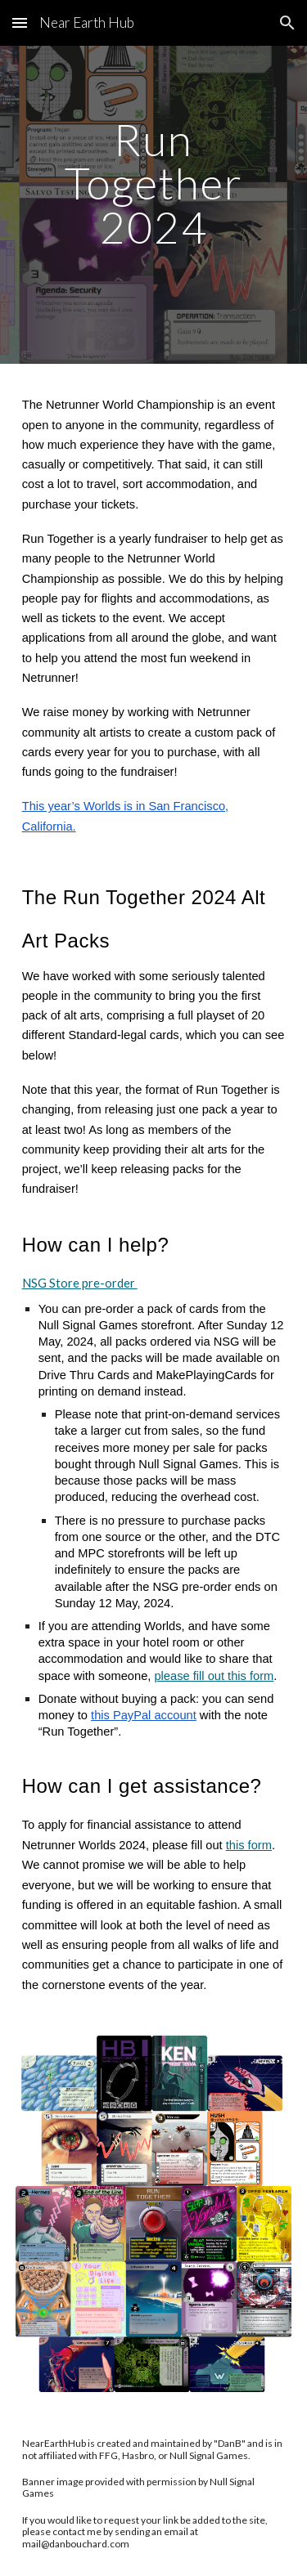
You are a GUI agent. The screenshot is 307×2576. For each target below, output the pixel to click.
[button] (19, 22)
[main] (154, 204)
